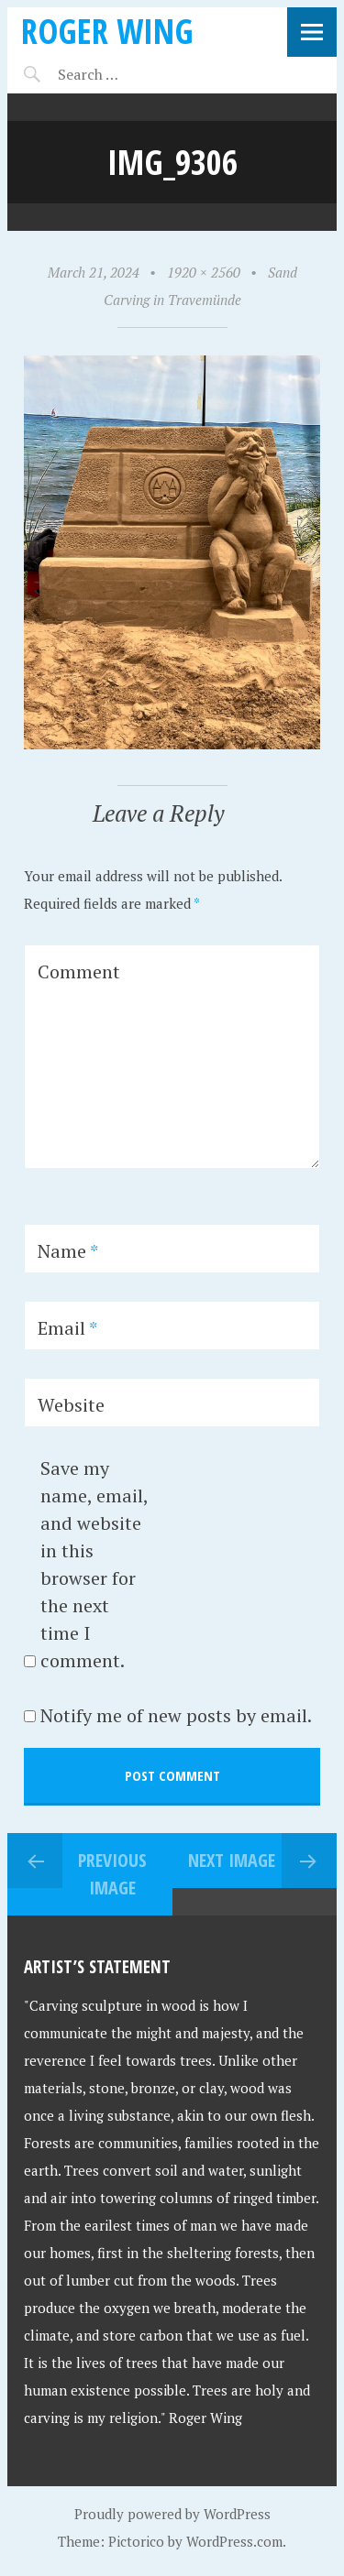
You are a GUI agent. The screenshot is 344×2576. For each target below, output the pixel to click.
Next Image (231, 1860)
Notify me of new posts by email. (176, 1715)
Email (67, 1327)
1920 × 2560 (203, 272)
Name (68, 1251)
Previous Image (112, 1874)
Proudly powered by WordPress (172, 2514)
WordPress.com (234, 2541)
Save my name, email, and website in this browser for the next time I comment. (94, 1564)
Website (71, 1404)
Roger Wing (107, 30)
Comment (79, 971)
